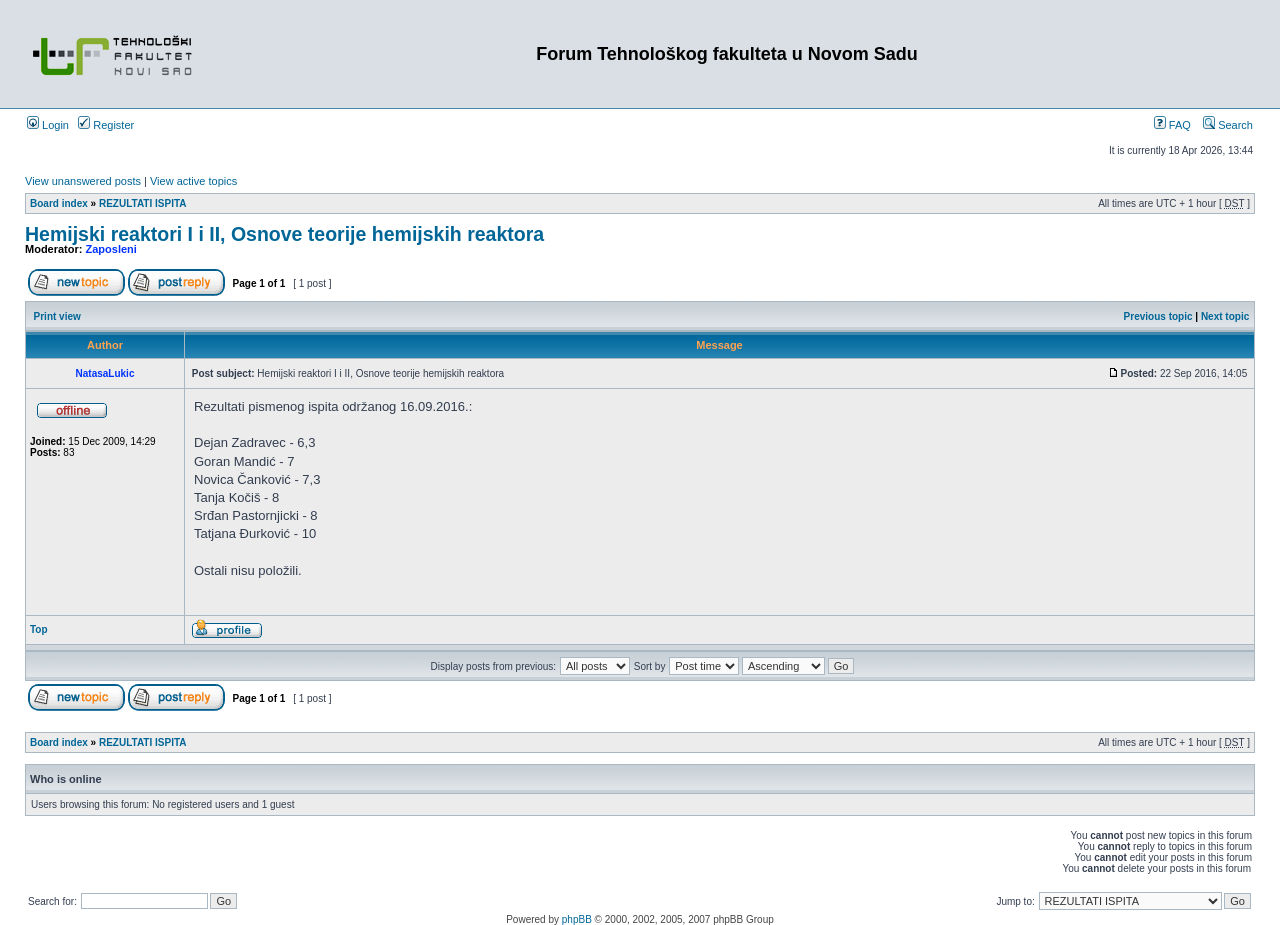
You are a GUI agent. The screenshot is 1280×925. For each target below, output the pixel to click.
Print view (57, 316)
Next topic (1225, 316)
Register (106, 125)
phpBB (577, 919)
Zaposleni (111, 249)
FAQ (1172, 125)
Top (39, 629)
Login (48, 125)
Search (1228, 125)
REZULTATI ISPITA (143, 203)
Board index (59, 203)
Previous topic (1158, 316)
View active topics (193, 181)
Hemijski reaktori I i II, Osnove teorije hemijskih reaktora (284, 234)
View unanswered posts (83, 181)
